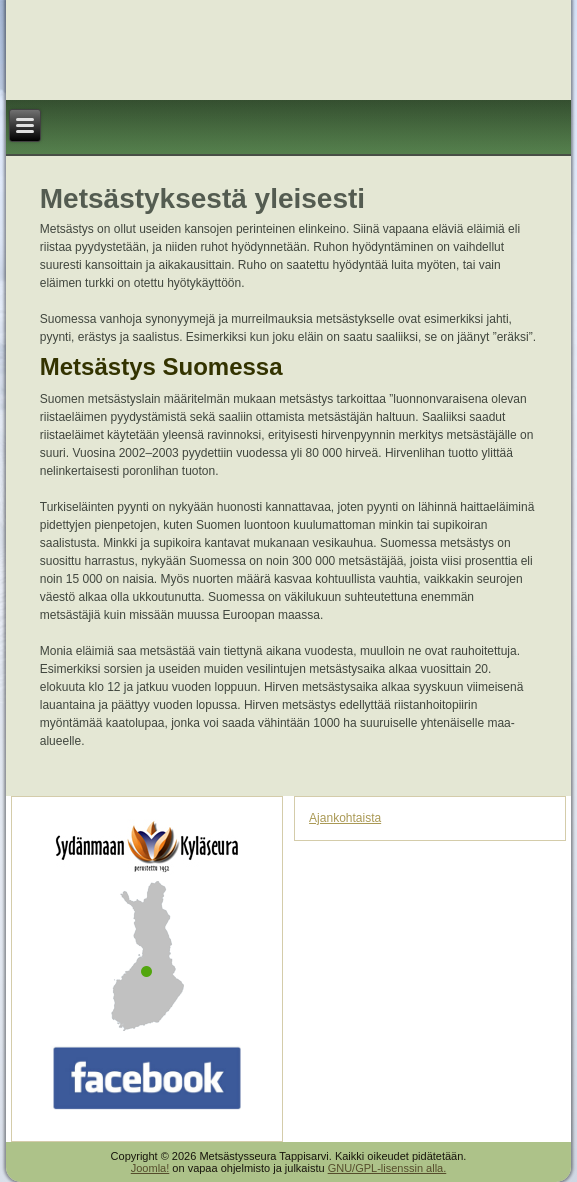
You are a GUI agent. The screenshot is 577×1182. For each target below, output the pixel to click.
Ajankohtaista (345, 818)
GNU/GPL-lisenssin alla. (387, 1168)
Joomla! (150, 1168)
